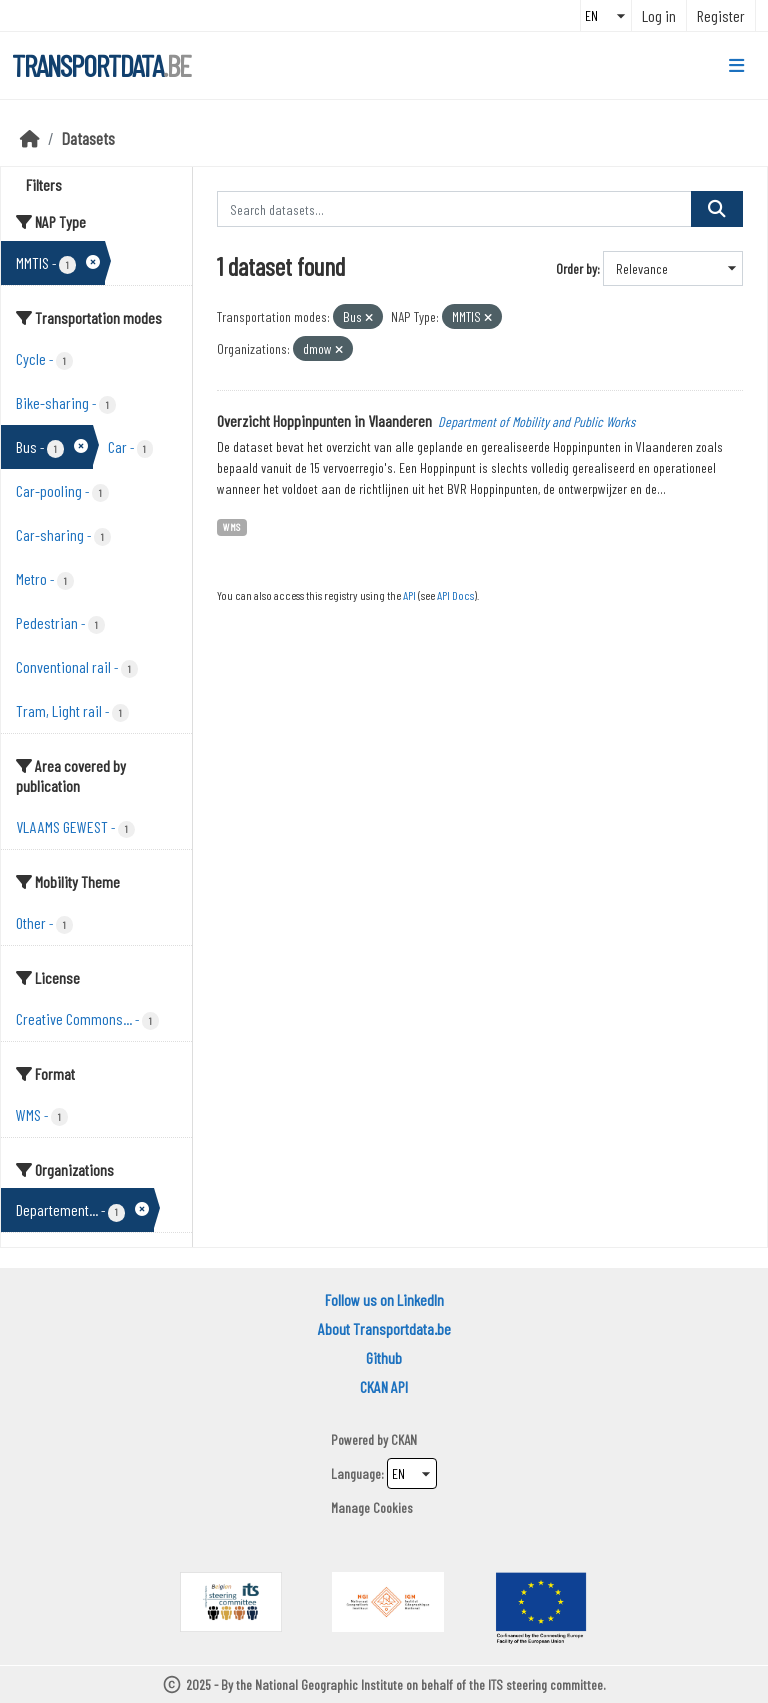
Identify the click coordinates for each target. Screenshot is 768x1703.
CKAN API (384, 1386)
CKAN (404, 1439)
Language (356, 1473)
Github (384, 1357)
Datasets (88, 138)
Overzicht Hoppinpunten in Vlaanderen (324, 420)
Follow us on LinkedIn (384, 1299)
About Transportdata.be (384, 1328)
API (409, 595)
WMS (231, 526)
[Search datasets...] (455, 209)
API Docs (455, 595)
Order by (576, 268)
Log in (659, 15)
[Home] (30, 138)
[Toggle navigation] (736, 66)
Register (721, 15)
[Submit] (717, 209)
